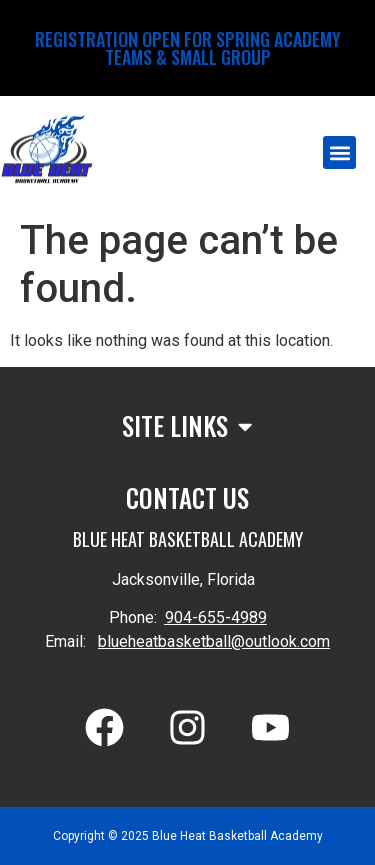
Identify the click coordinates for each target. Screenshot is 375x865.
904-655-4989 (216, 617)
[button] (339, 152)
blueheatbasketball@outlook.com (214, 641)
